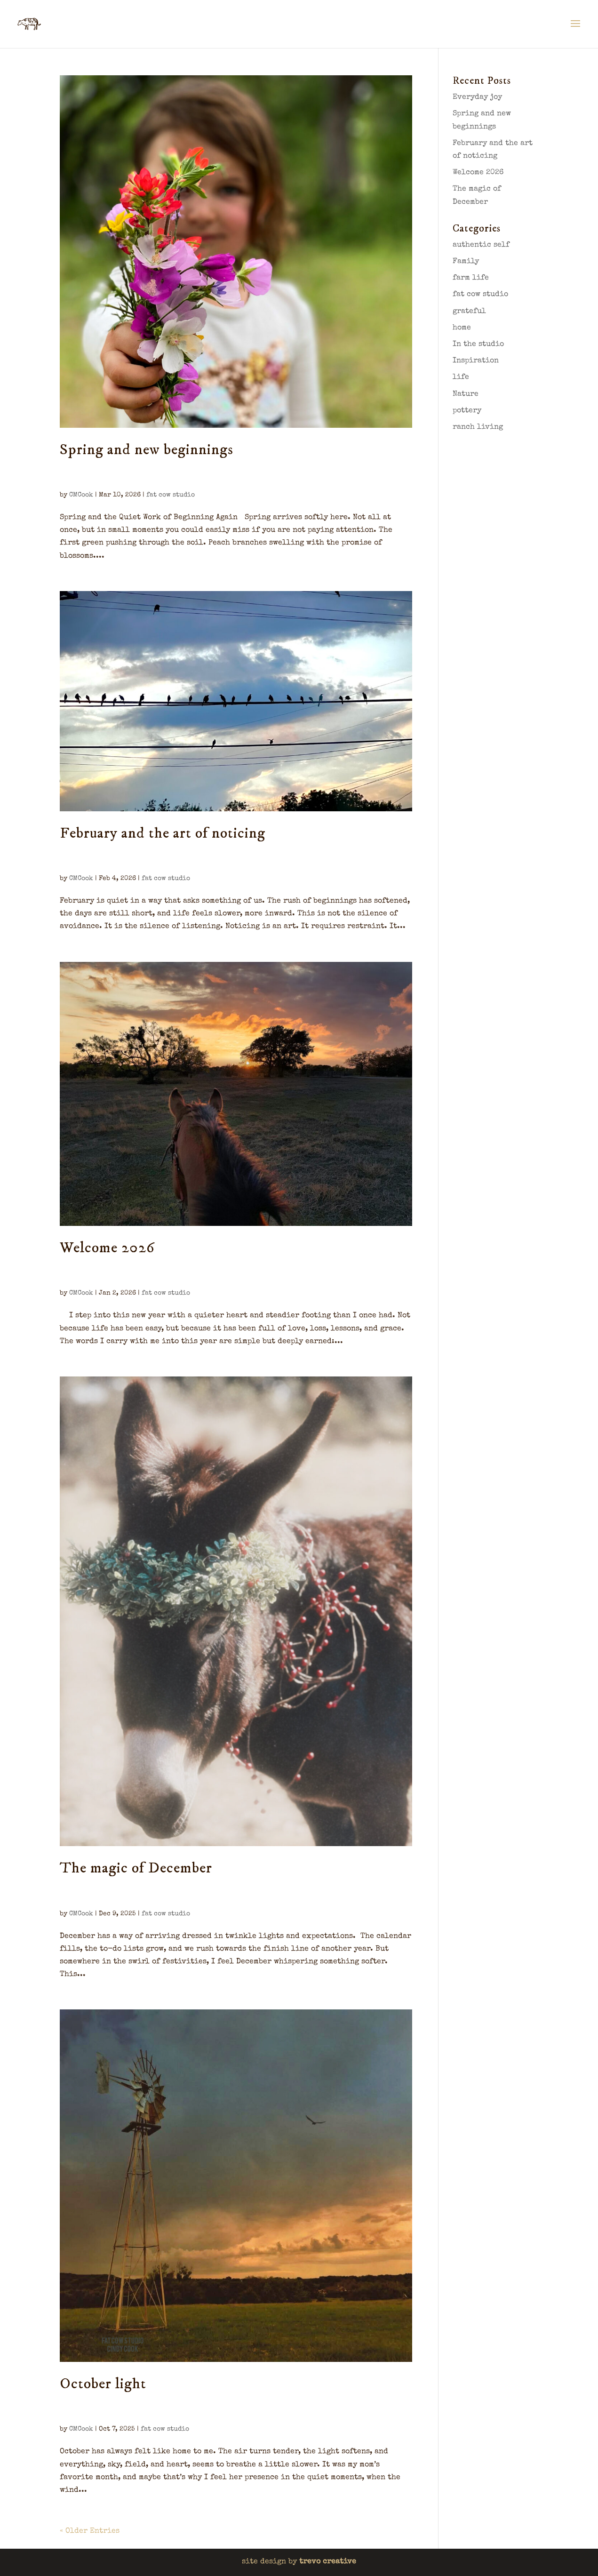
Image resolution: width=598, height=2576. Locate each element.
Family (466, 261)
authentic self (481, 245)
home (462, 328)
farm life (471, 278)
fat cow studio (170, 495)
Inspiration (476, 361)
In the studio (478, 344)
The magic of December (136, 1868)
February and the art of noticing (162, 833)
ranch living (478, 427)
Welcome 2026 (107, 1248)
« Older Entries (90, 2531)
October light (103, 2384)
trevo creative (327, 2562)
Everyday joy (477, 97)
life (461, 377)
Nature (465, 394)
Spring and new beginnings (146, 449)
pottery (467, 411)
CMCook (81, 495)
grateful (469, 311)
